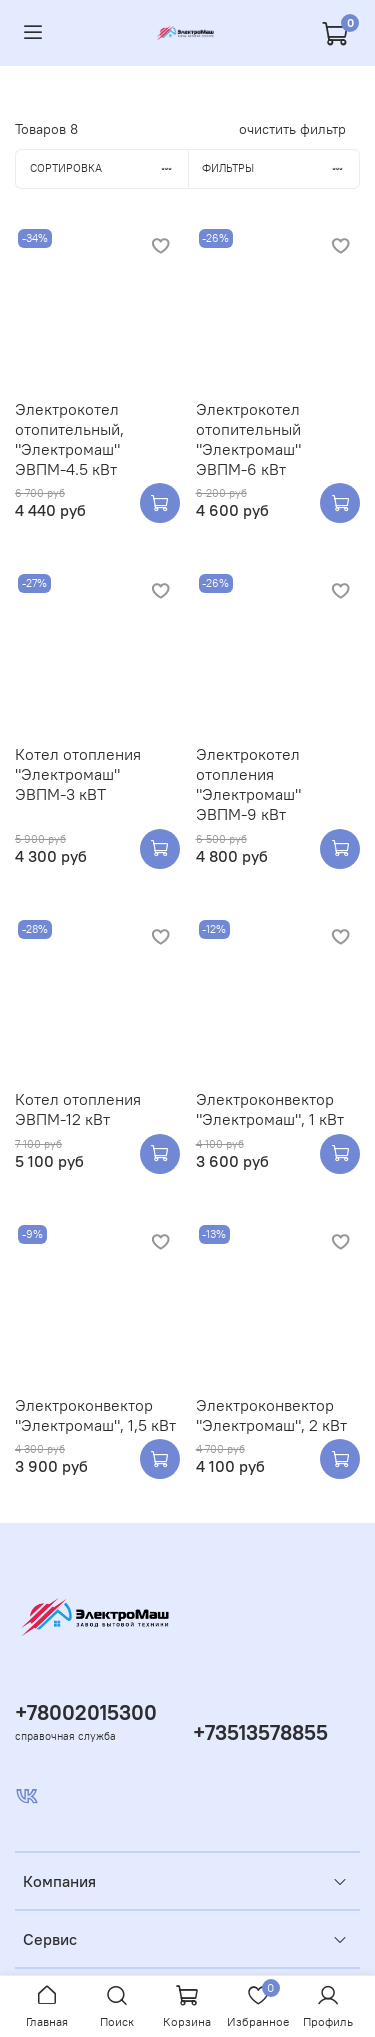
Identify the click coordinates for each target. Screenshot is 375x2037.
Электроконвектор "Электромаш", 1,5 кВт (95, 1415)
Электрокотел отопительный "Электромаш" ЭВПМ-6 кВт (248, 439)
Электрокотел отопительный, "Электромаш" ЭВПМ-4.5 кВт (69, 439)
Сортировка (109, 168)
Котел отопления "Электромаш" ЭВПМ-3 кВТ (78, 774)
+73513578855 (260, 1732)
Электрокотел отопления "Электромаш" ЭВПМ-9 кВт (248, 784)
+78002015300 (86, 1712)
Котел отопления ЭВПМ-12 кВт (78, 1109)
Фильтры (280, 168)
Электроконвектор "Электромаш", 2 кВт (271, 1415)
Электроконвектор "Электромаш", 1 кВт (270, 1109)
